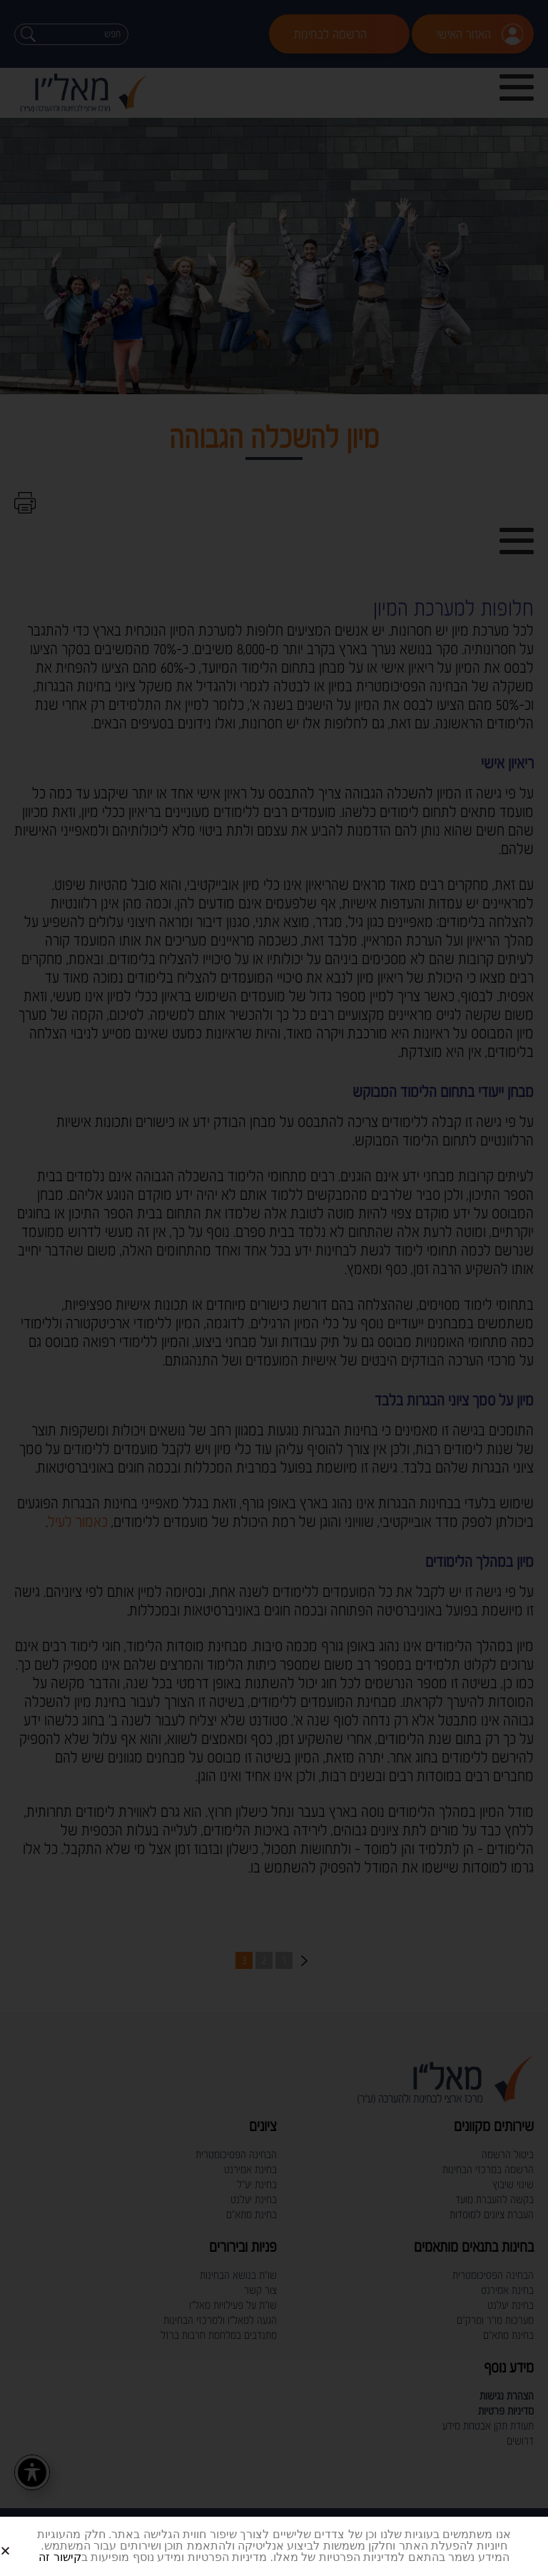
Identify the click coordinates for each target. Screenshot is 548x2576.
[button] (22, 2539)
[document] (274, 1288)
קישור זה (60, 2557)
